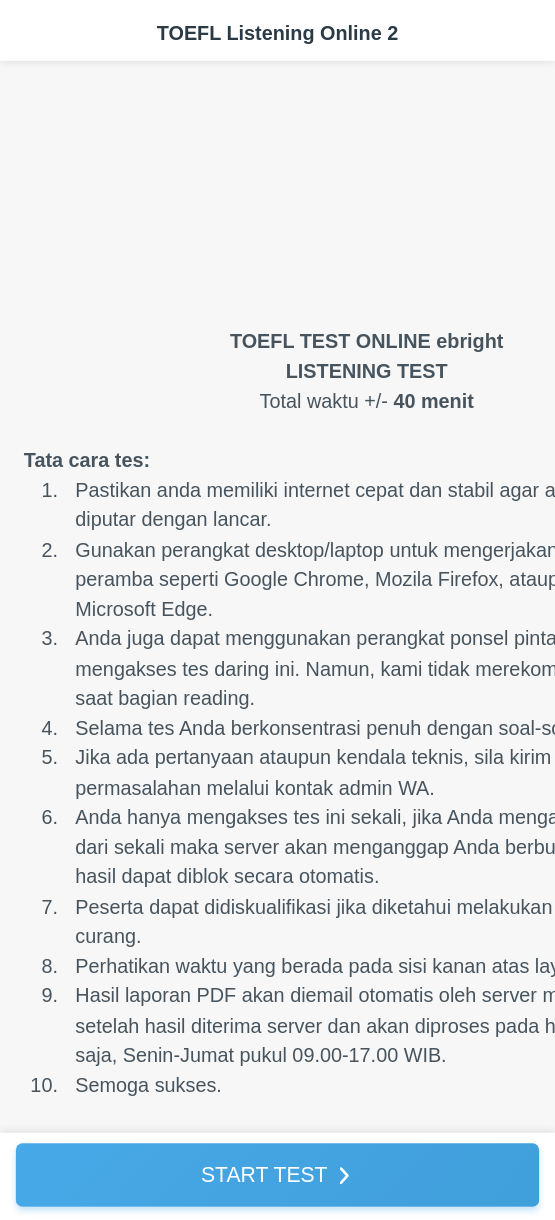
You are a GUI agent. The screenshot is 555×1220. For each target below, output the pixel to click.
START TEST (264, 1174)
